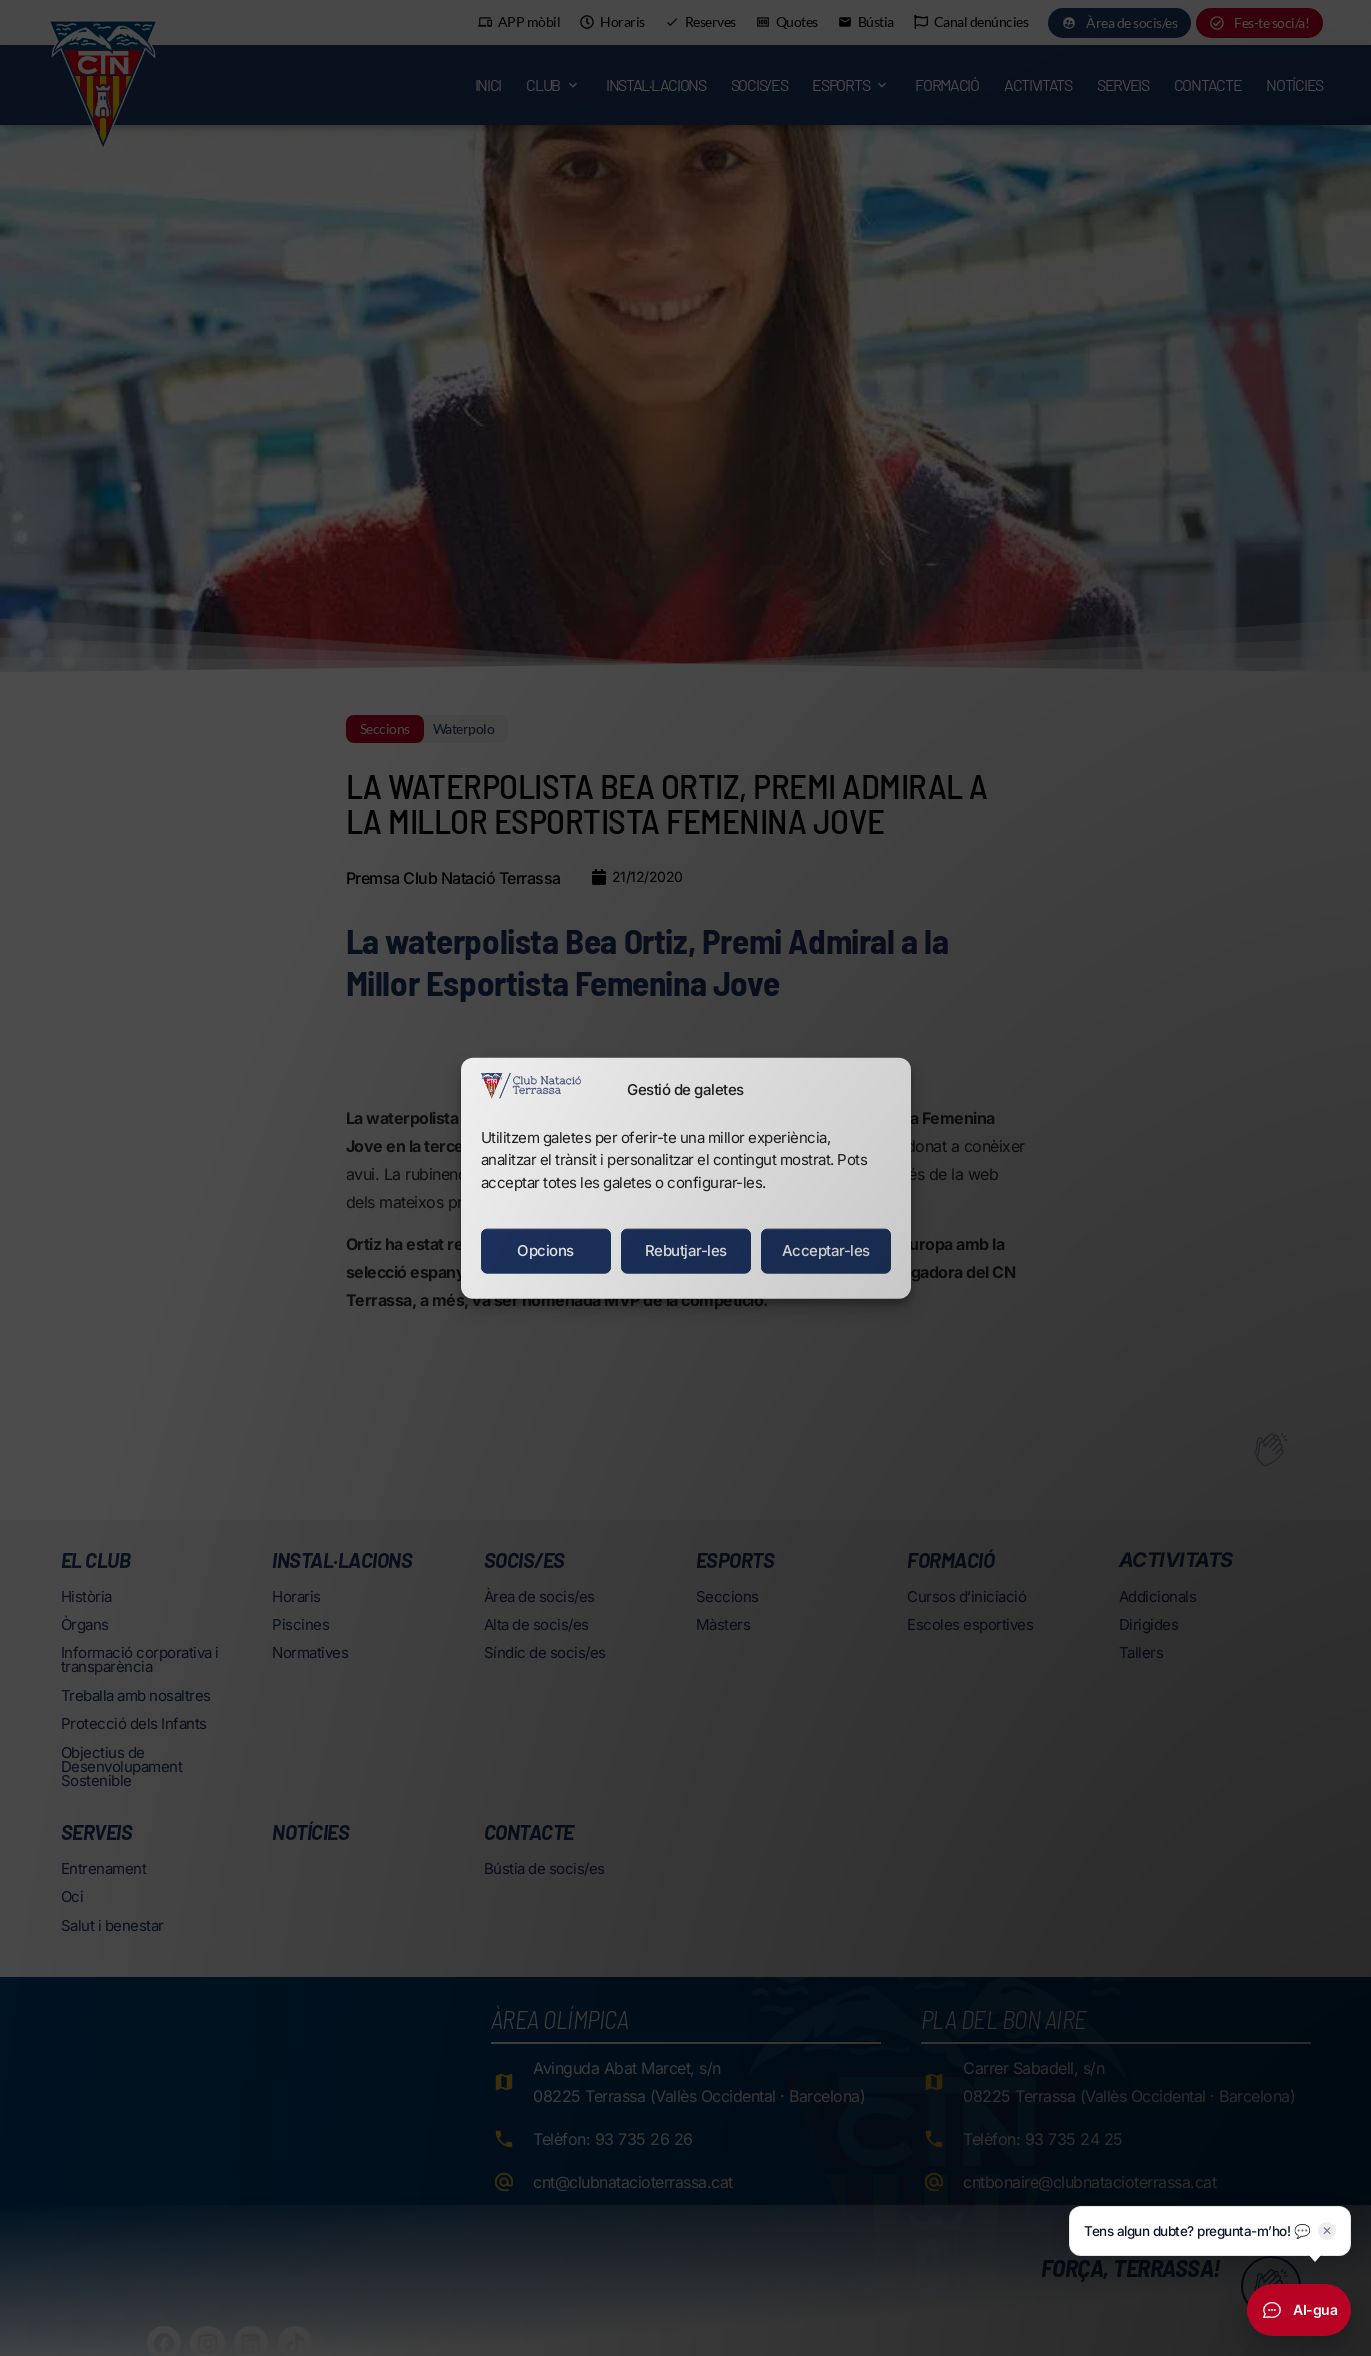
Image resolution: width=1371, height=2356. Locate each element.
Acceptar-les (826, 1250)
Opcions (545, 1250)
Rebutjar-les (686, 1250)
